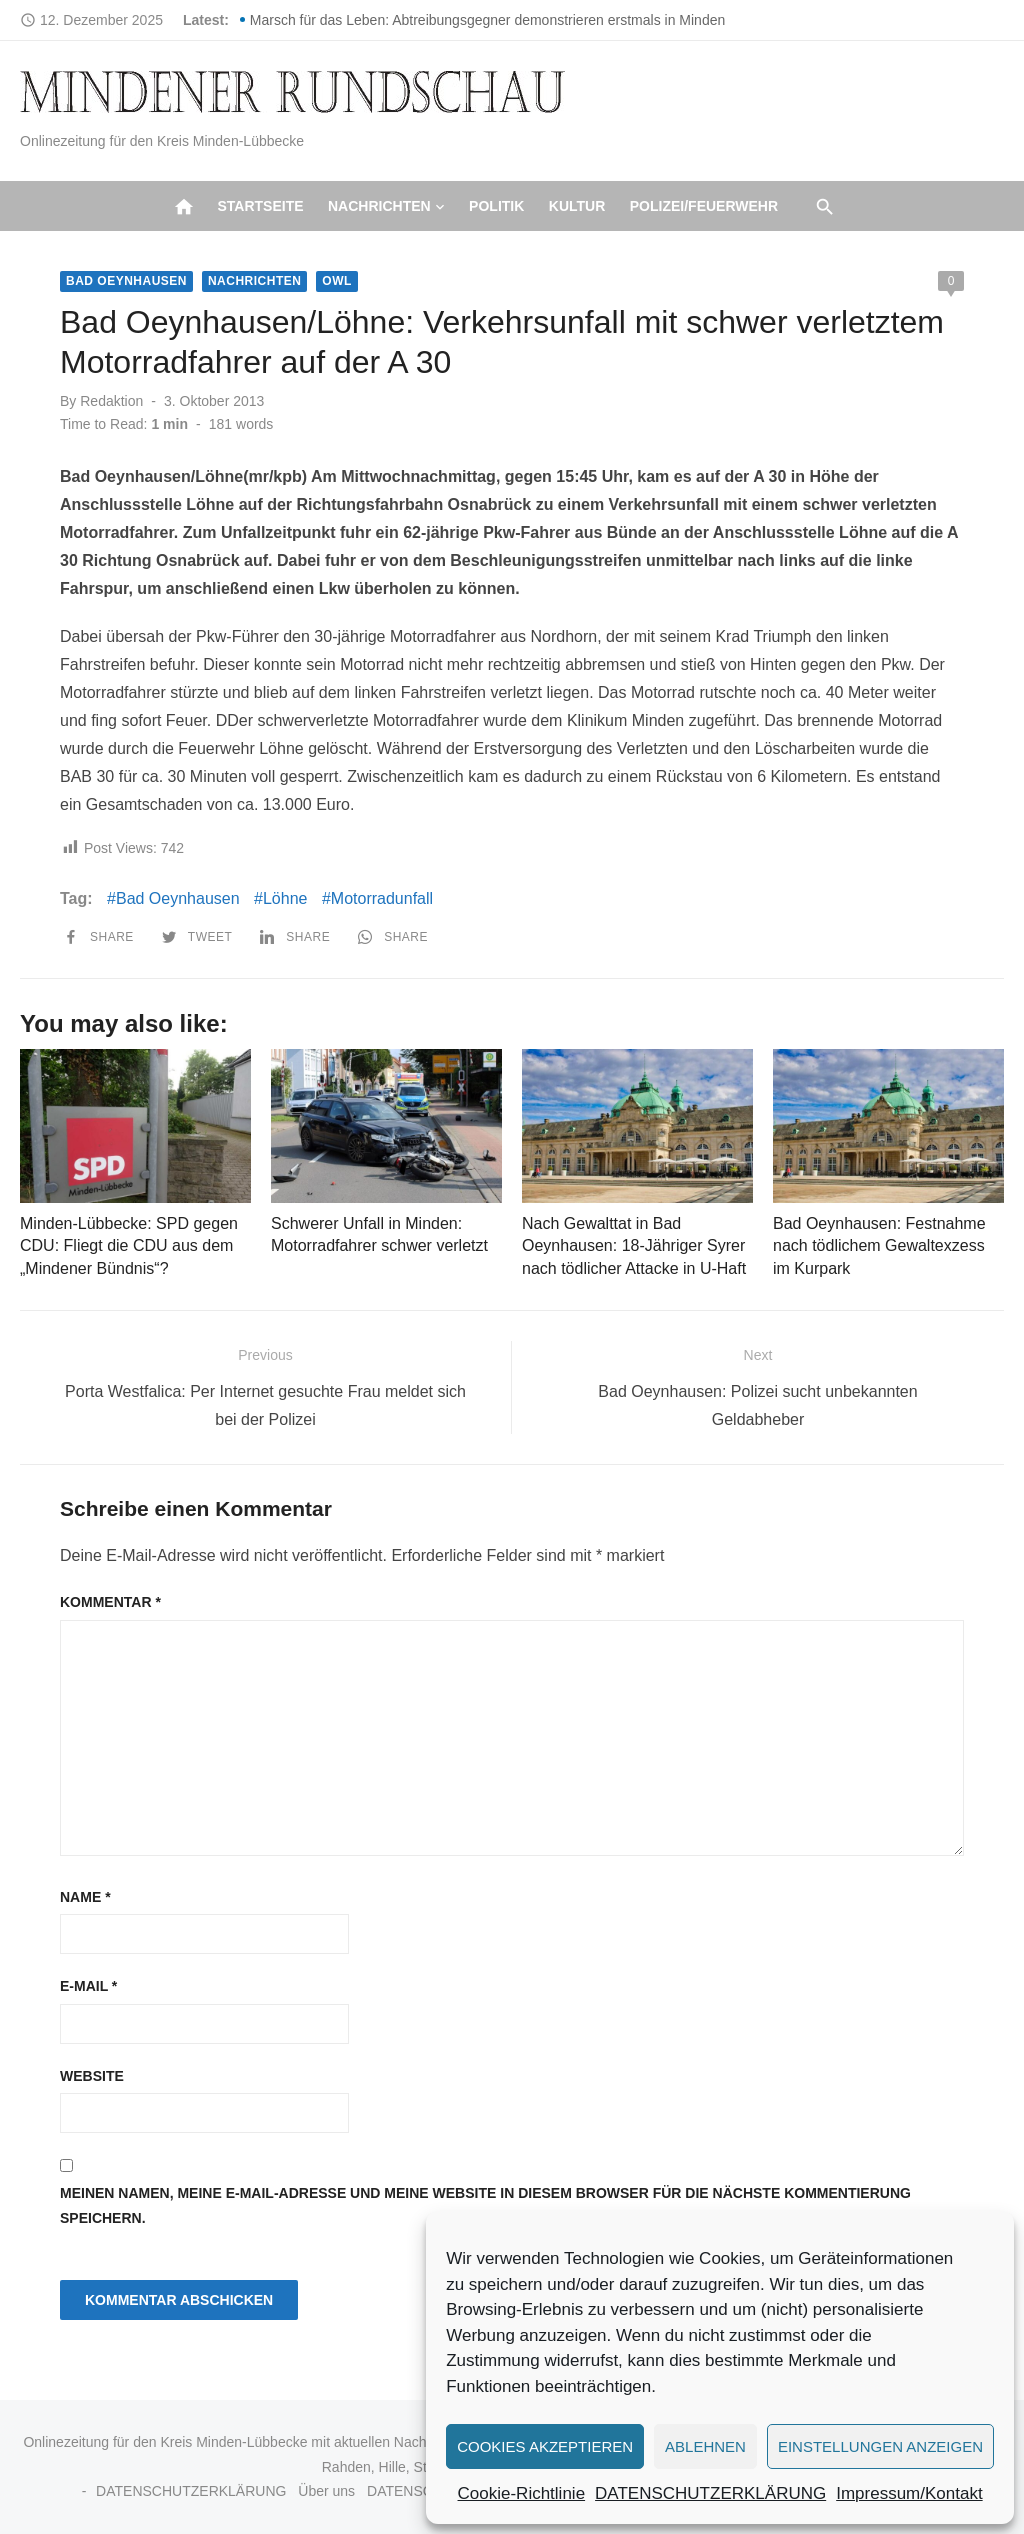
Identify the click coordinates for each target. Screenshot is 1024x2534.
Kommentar (110, 1602)
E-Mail (88, 1986)
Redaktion (111, 401)
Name (85, 1897)
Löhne (285, 898)
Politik (496, 206)
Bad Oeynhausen (126, 281)
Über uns (326, 2491)
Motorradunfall (382, 898)
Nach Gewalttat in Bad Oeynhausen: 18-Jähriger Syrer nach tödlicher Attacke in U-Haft (634, 1246)
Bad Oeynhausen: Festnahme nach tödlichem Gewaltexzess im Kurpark (879, 1246)
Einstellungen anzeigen (880, 2446)
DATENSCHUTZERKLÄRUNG (710, 2493)
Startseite (260, 206)
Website (92, 2076)
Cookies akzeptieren (545, 2446)
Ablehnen (705, 2446)
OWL (337, 281)
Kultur (577, 206)
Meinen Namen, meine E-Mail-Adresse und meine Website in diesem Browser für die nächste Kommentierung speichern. (485, 2205)
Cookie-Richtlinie (522, 2493)
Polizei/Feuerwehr (704, 206)
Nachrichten (379, 206)
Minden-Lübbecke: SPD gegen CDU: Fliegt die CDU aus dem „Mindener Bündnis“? (129, 1246)
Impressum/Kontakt (909, 2493)
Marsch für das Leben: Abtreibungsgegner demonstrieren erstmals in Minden (487, 20)
